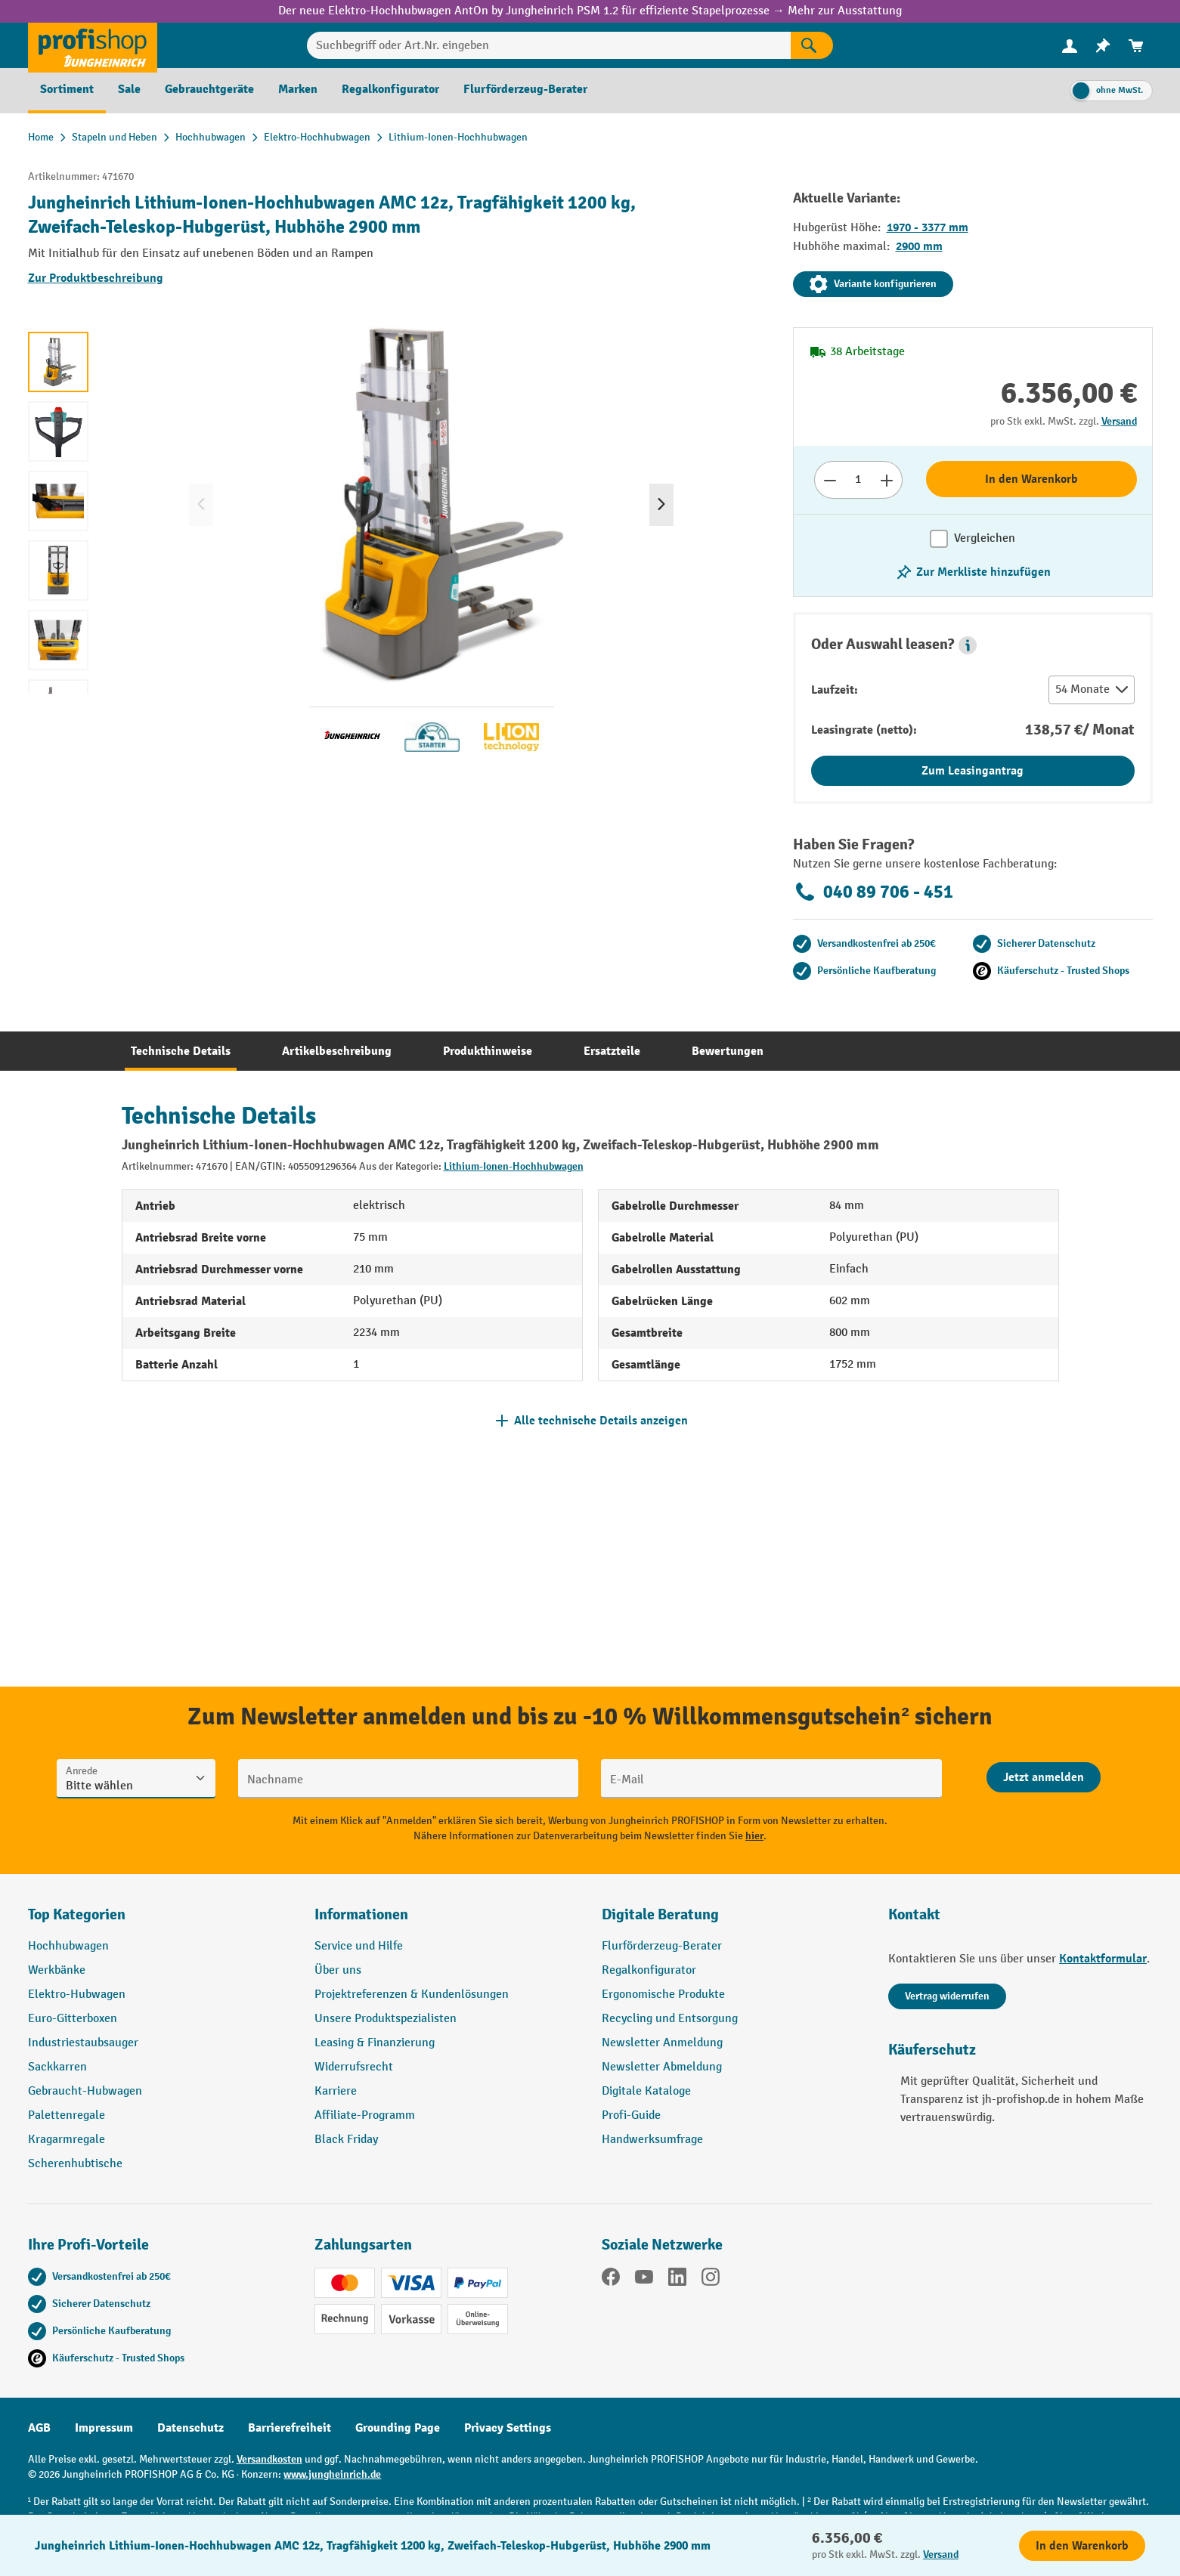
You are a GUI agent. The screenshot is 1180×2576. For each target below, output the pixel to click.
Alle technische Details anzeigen (601, 1420)
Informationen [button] (361, 1914)
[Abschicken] (1043, 1777)
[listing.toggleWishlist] (973, 572)
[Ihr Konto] (1069, 45)
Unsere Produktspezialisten (385, 2019)
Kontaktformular (1103, 1958)
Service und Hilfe (358, 1946)
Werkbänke (56, 1970)
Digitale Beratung (660, 1914)
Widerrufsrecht (353, 2067)
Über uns (337, 1970)
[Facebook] (611, 2280)
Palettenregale (66, 2115)
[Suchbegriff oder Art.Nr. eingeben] (549, 45)
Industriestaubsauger (83, 2043)
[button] (967, 645)
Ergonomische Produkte (663, 1994)
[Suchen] (812, 45)
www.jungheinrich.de (332, 2474)
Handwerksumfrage (652, 2139)
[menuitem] (1069, 45)
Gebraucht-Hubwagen (85, 2091)
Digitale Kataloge (646, 2091)
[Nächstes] (661, 505)
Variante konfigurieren (873, 284)
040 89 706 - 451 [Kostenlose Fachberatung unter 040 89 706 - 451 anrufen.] (873, 892)
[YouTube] (644, 2280)
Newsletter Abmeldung (662, 2067)
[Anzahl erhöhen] (887, 480)
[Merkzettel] (1103, 45)
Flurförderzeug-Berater (662, 1946)
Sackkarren (57, 2067)
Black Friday (346, 2139)
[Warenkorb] (1136, 45)
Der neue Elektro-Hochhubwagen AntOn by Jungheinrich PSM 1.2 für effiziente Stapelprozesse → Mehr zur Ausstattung (590, 11)
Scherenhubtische (75, 2164)
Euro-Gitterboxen (72, 2019)
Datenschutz (190, 2427)
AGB (39, 2427)
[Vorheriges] (201, 505)
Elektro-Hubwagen (76, 1994)
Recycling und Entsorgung (670, 2019)
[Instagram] (710, 2280)
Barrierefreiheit (289, 2427)
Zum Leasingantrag (972, 770)
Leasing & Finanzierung (374, 2043)
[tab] (181, 1051)
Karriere (335, 2091)
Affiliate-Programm (364, 2115)
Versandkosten (269, 2459)
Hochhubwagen (68, 1946)
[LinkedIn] (677, 2280)
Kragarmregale (66, 2139)
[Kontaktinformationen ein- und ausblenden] (37, 2538)
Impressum (104, 2427)
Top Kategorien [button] (76, 1914)
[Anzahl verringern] (829, 480)
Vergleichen (984, 538)
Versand (1119, 421)
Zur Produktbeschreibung (95, 278)
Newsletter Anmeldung (662, 2043)
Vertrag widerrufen (947, 1996)
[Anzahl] (858, 480)
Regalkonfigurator (649, 1970)
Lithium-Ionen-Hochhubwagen (514, 1166)
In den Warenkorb (1031, 479)
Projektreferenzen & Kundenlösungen (411, 1994)
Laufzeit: (834, 689)
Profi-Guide (631, 2115)
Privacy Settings (507, 2427)
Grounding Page (397, 2427)
